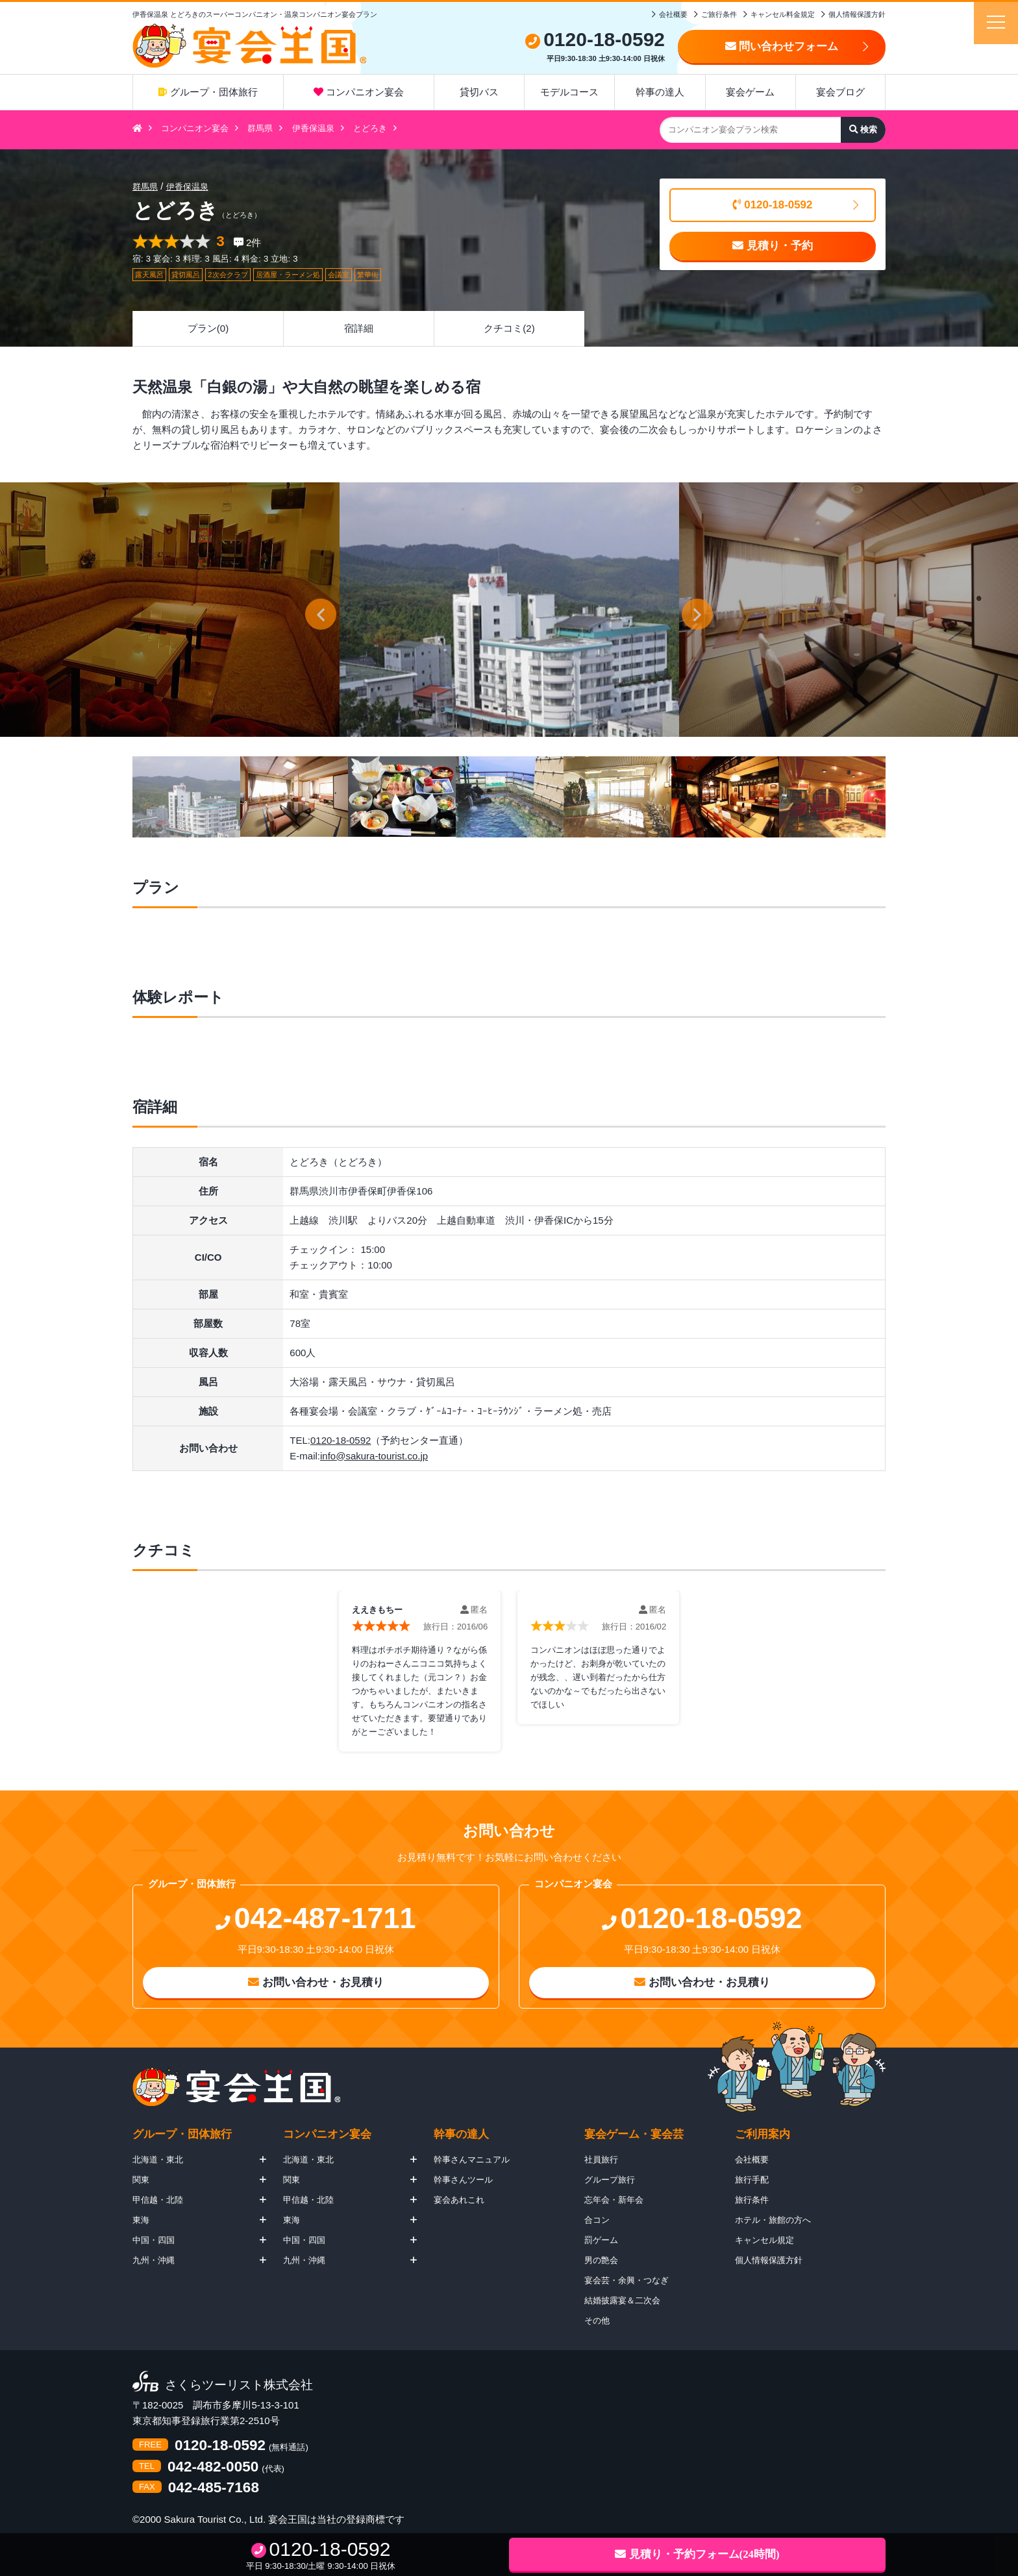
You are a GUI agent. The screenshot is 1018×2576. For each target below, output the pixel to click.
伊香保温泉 (313, 128)
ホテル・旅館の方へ (773, 2220)
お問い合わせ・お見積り (316, 1982)
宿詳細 (358, 328)
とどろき (370, 128)
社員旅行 (601, 2159)
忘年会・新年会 (613, 2200)
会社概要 (673, 14)
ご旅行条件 (719, 14)
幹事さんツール (463, 2180)
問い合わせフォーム (782, 46)
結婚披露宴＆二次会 (622, 2300)
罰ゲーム (601, 2240)
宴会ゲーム (750, 91)
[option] (509, 609)
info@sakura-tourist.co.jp (374, 1455)
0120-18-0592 (773, 205)
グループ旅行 (609, 2180)
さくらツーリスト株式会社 (239, 2385)
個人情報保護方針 (857, 14)
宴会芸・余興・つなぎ (626, 2280)
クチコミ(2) (509, 328)
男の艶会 (601, 2260)
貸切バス (479, 91)
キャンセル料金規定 (783, 14)
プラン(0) (208, 328)
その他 (597, 2320)
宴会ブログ (840, 91)
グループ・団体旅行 (207, 91)
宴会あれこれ (459, 2200)
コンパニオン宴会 (359, 91)
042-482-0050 (213, 2467)
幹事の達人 (660, 91)
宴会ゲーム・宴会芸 (634, 2134)
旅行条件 (752, 2200)
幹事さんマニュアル (472, 2159)
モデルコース (569, 91)
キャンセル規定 (764, 2240)
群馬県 (260, 128)
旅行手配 (752, 2180)
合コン (597, 2220)
